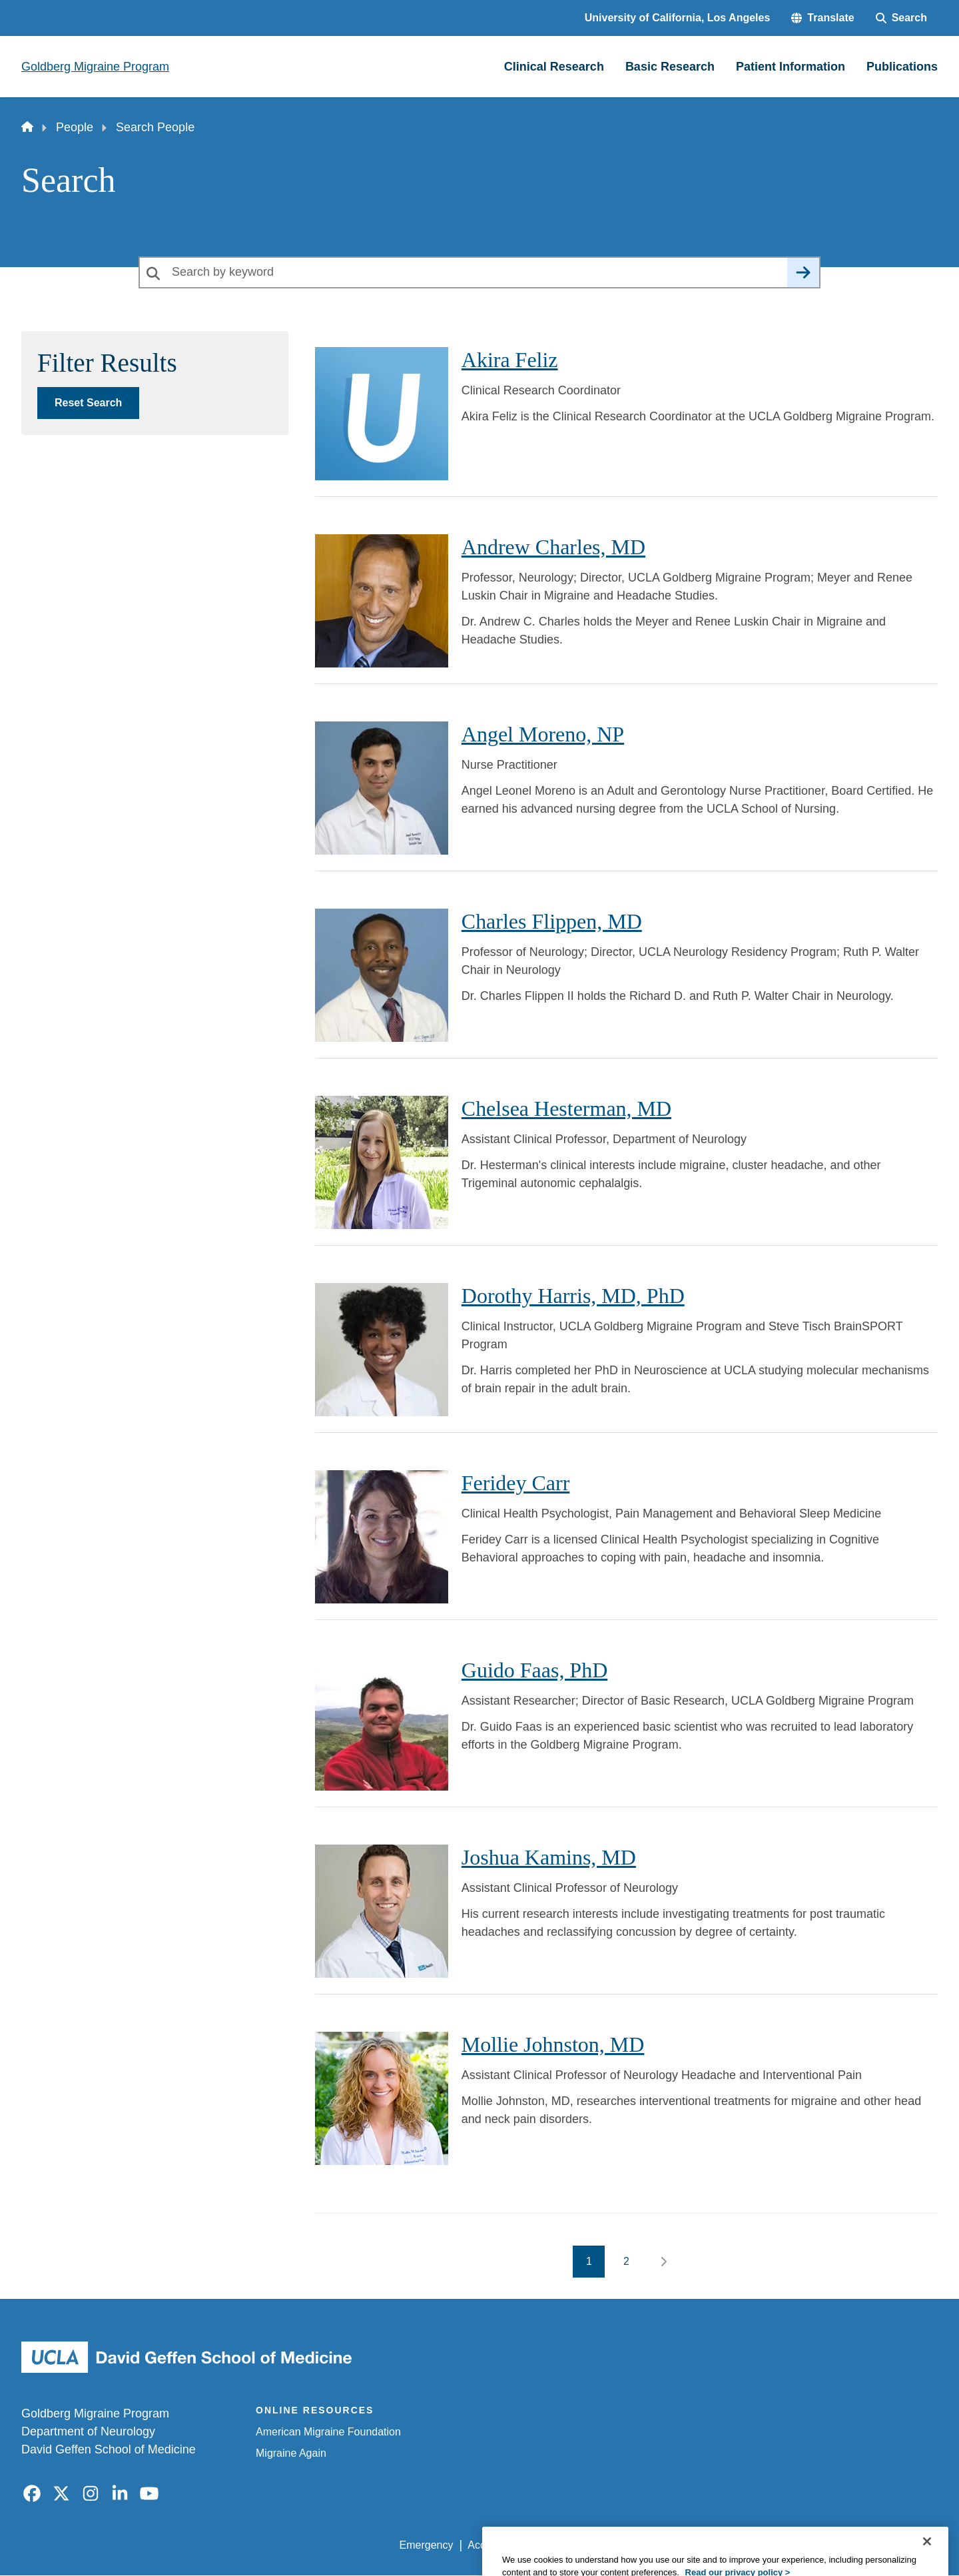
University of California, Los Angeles (678, 17)
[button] (822, 18)
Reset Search (88, 402)
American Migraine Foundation (328, 2431)
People (74, 127)
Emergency (427, 2545)
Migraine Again (291, 2453)
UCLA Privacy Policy (588, 2545)
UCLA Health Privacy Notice (718, 2545)
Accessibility (496, 2545)
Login (811, 2545)
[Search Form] (901, 18)
